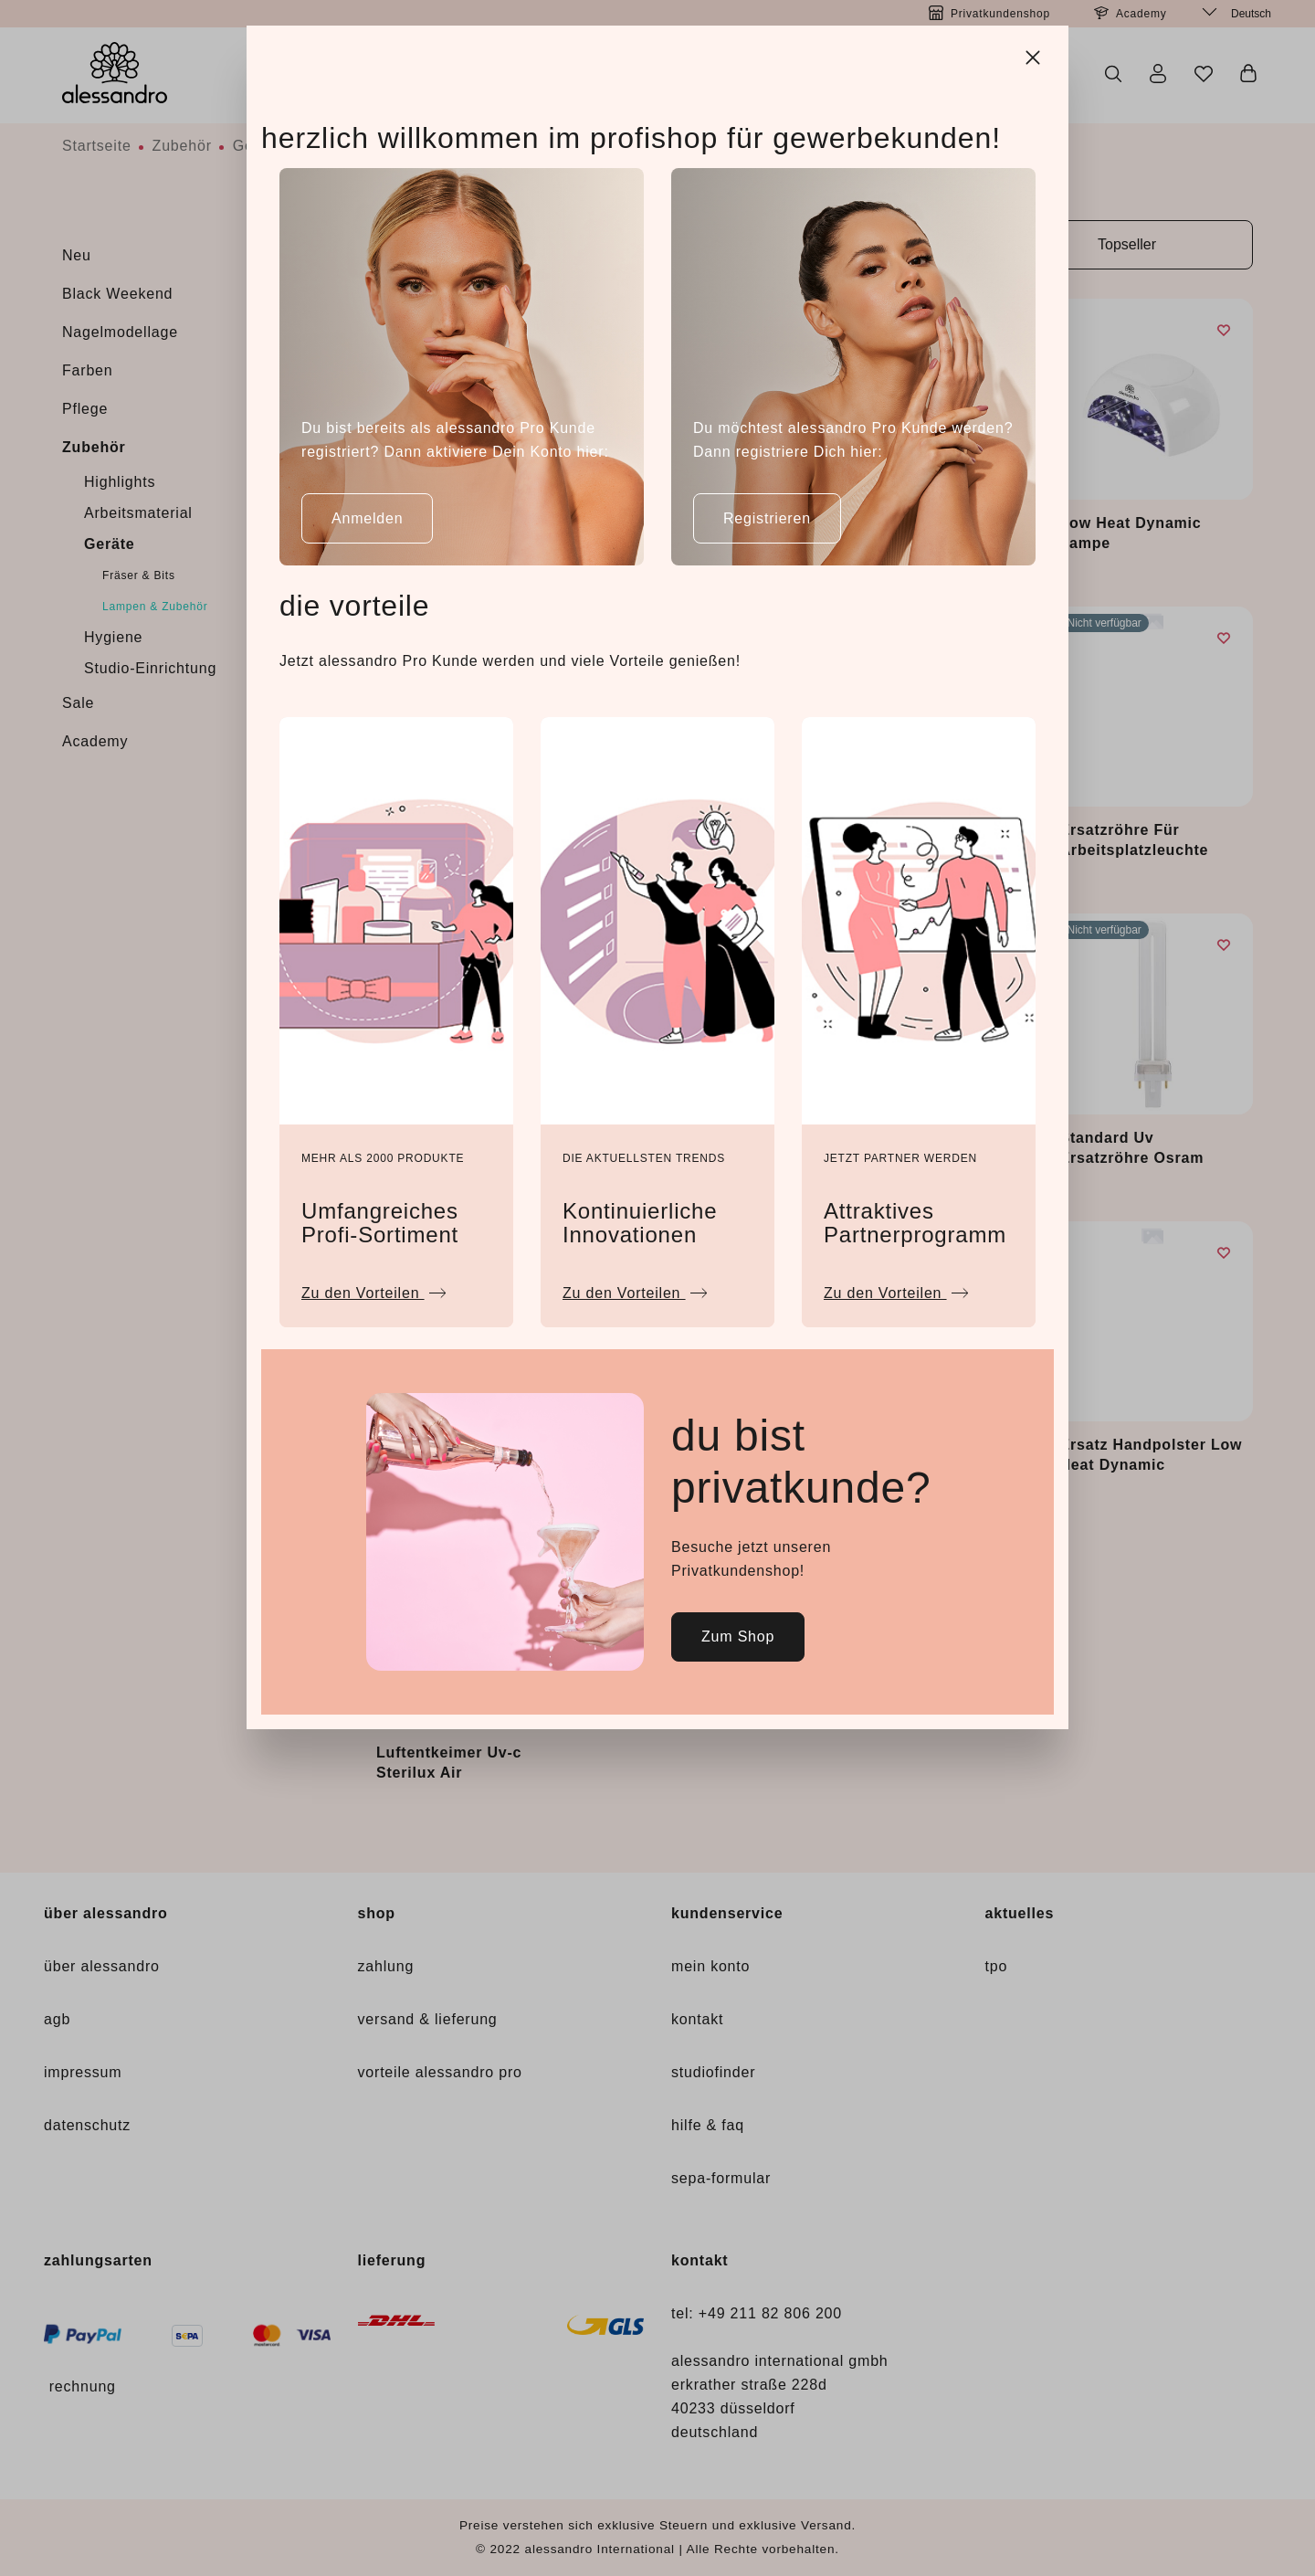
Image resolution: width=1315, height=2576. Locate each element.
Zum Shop (737, 1636)
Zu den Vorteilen (374, 1288)
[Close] (1035, 55)
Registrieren (767, 518)
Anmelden (367, 518)
